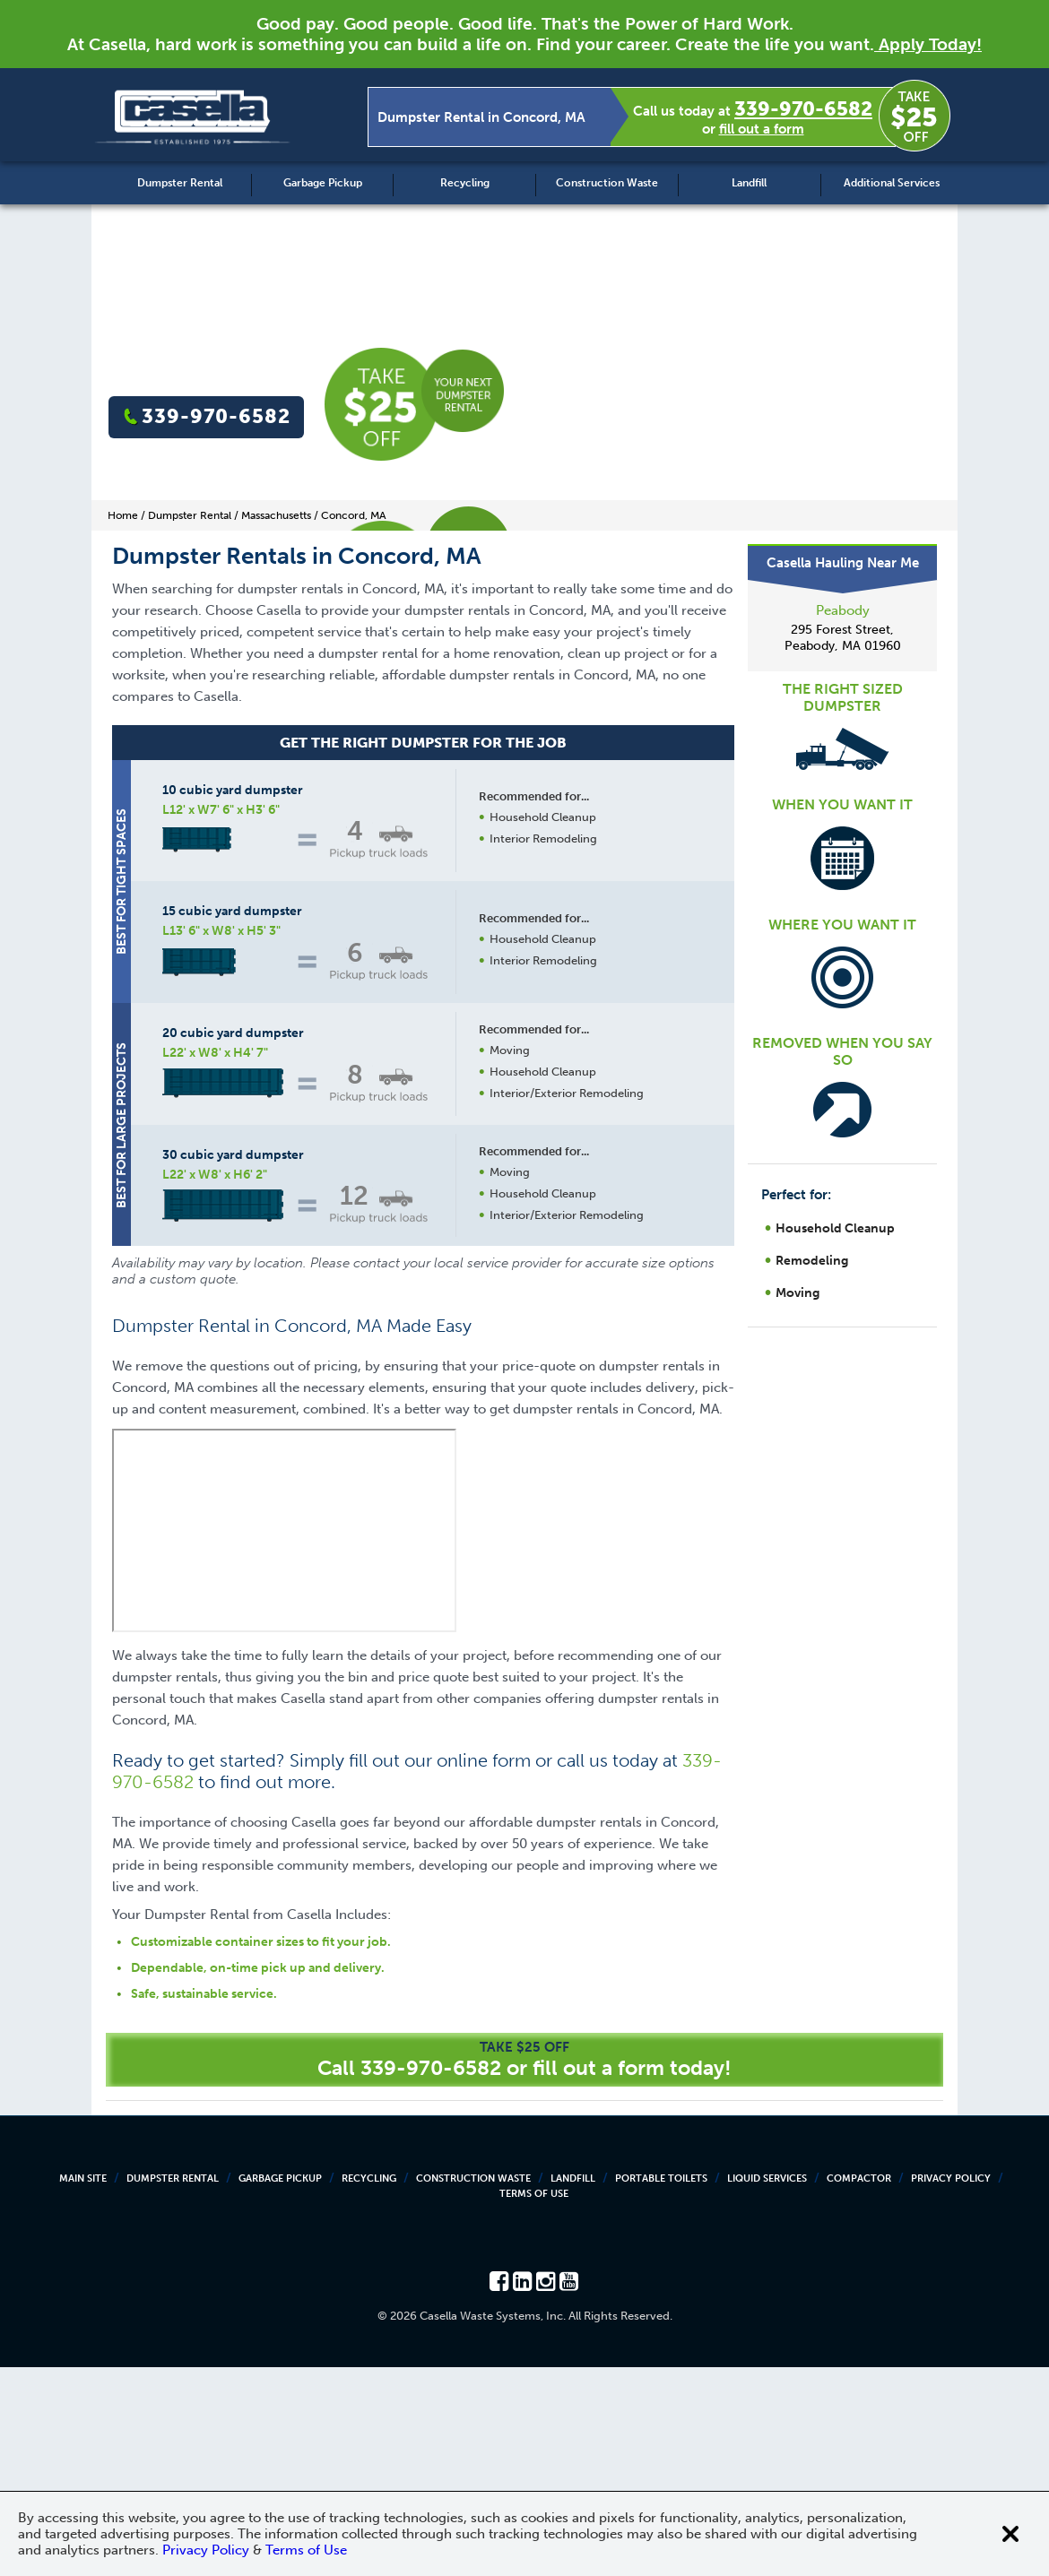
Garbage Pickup (322, 183)
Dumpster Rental (179, 183)
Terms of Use (533, 2402)
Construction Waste (607, 183)
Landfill (749, 183)
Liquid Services (767, 2387)
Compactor (859, 2387)
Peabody (843, 610)
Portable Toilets (661, 2387)
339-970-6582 (803, 109)
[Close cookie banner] (1010, 2534)
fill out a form (761, 129)
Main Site (83, 2387)
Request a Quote (541, 1449)
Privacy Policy (951, 2387)
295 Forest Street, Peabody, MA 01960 (843, 637)
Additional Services (892, 183)
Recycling (465, 183)
